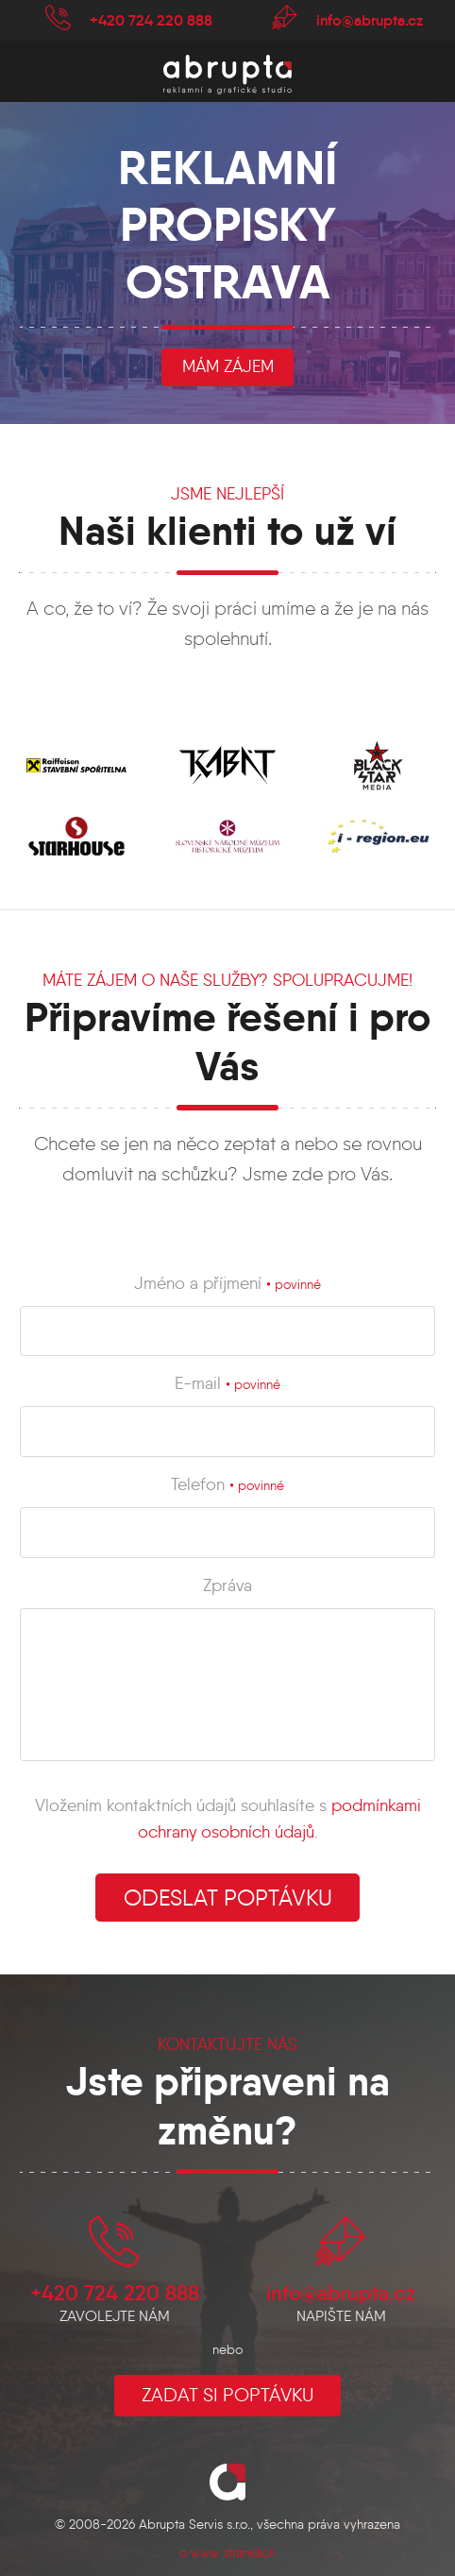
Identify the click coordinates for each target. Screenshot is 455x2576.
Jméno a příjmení (227, 1283)
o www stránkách (227, 2552)
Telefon (227, 1484)
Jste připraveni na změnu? (228, 2106)
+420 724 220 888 (151, 19)
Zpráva (227, 1585)
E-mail (227, 1383)
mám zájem (228, 366)
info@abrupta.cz (369, 19)
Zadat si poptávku (227, 2394)
